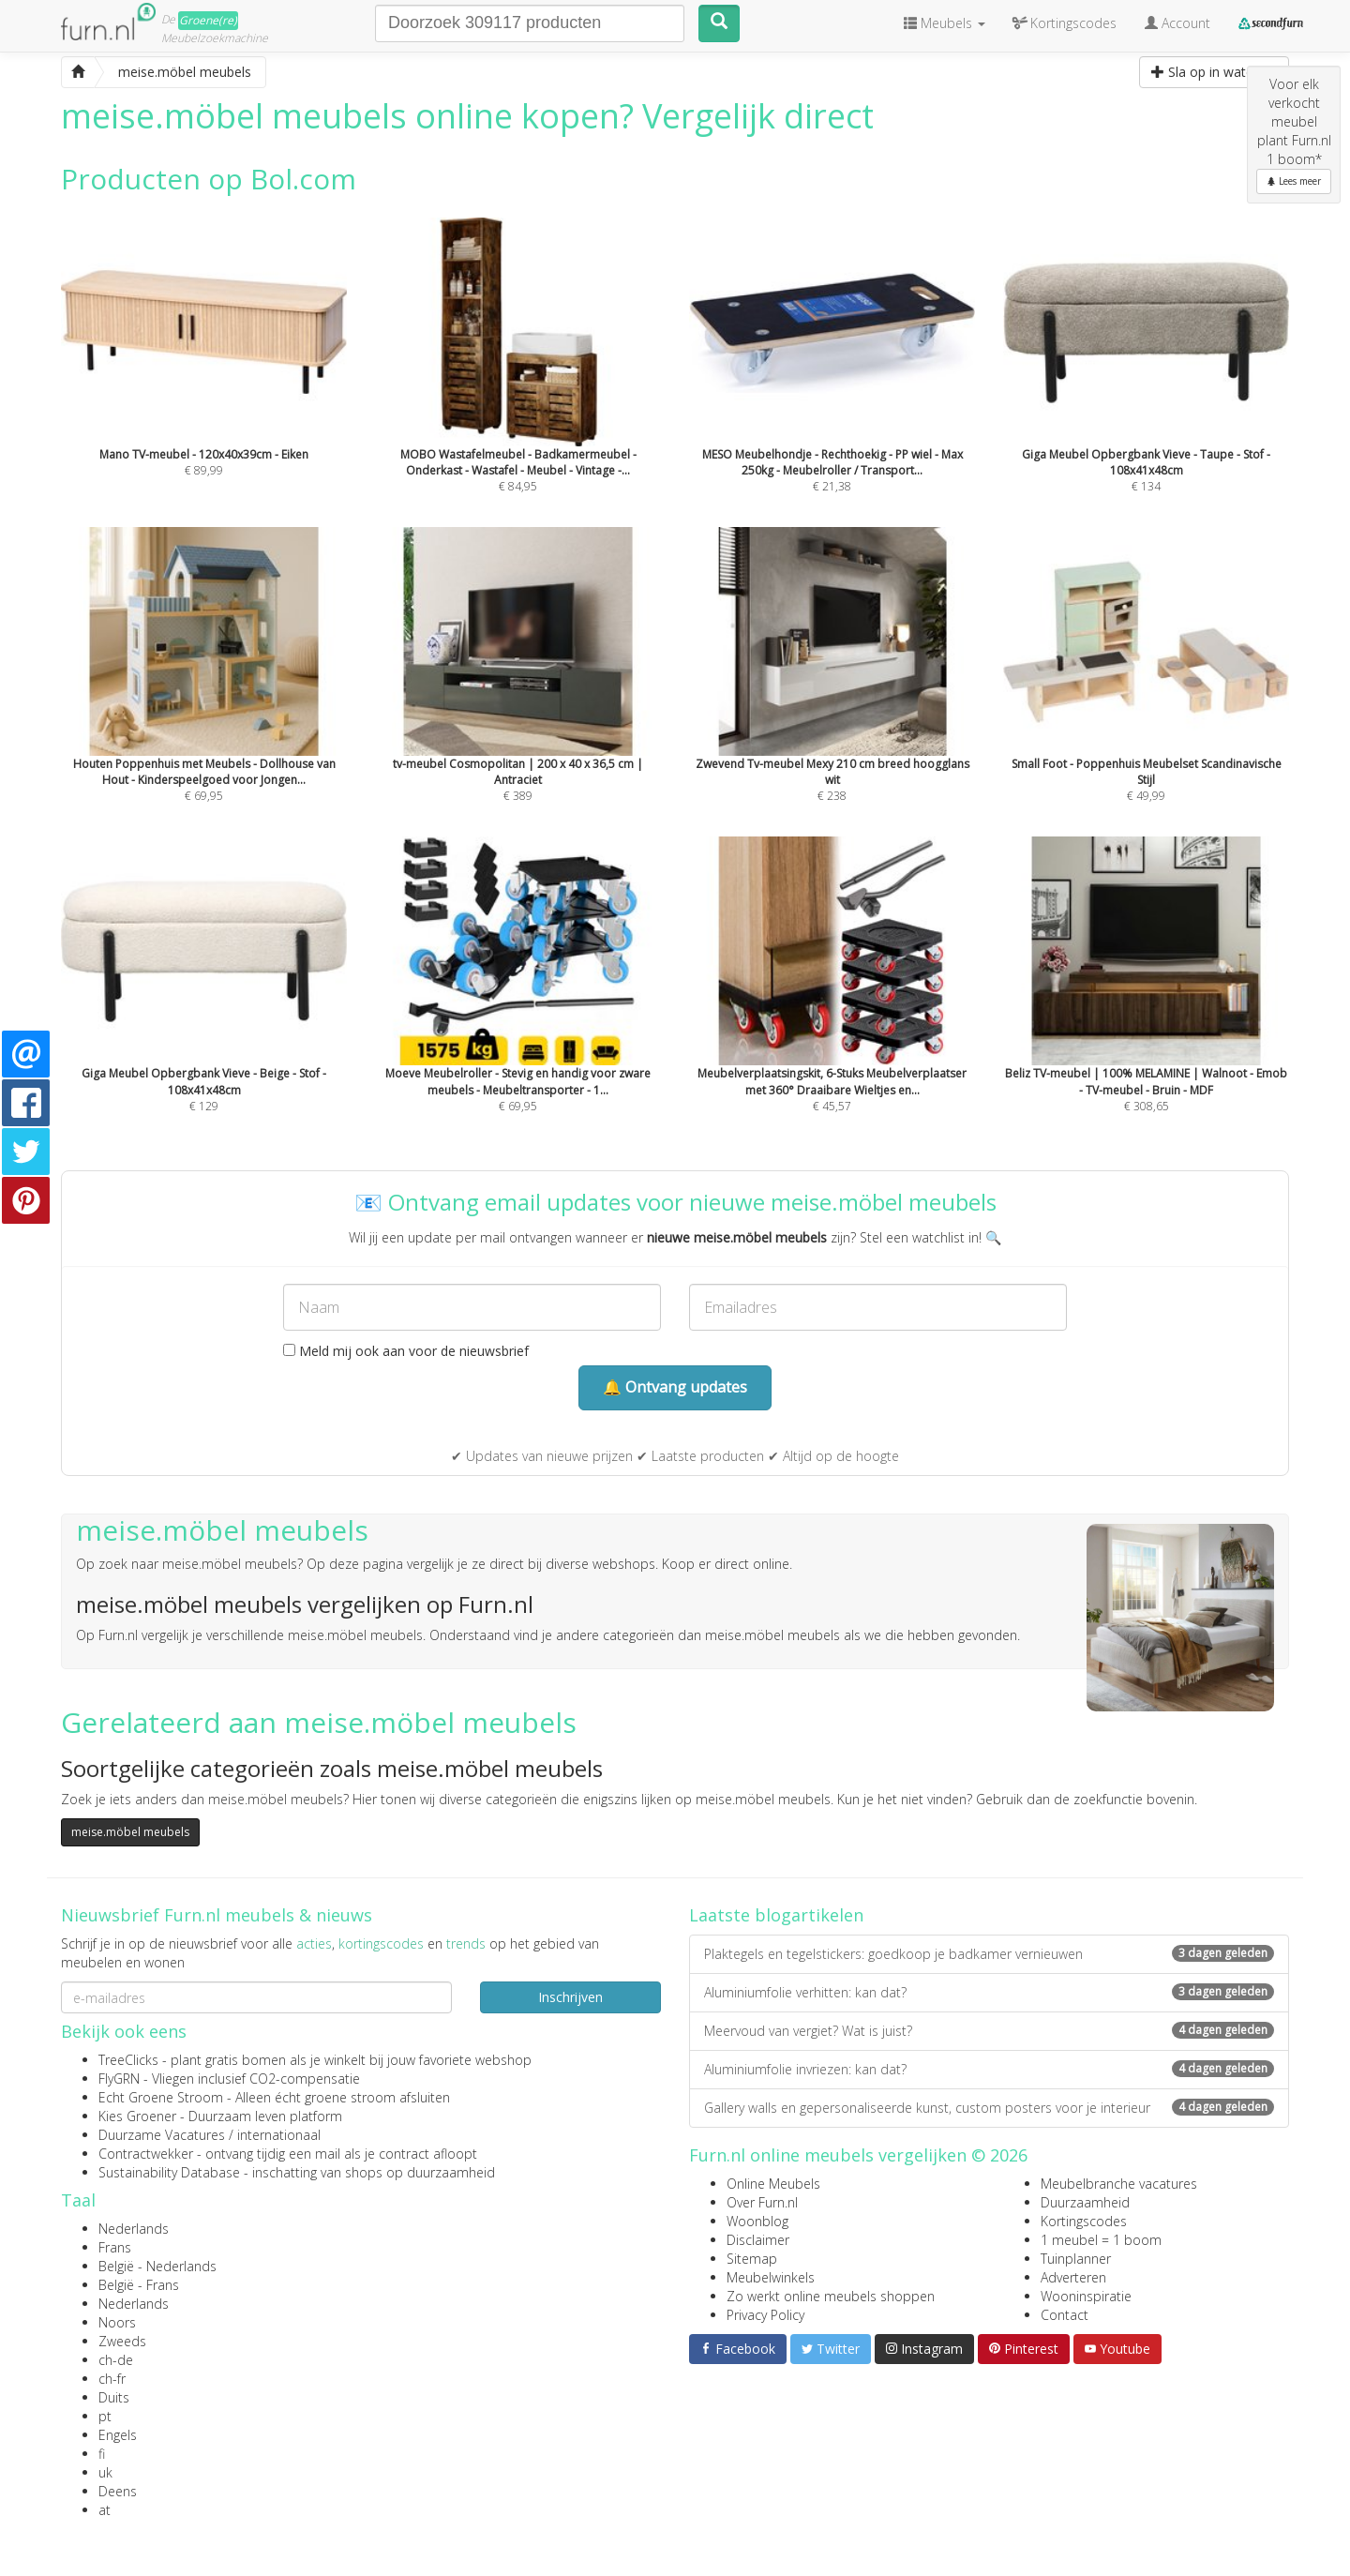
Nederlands (133, 2228)
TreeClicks (128, 2060)
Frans (114, 2247)
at (104, 2510)
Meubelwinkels (771, 2277)
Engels (117, 2435)
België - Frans (138, 2285)
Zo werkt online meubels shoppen (831, 2296)
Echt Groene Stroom (160, 2097)
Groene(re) (208, 20)
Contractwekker (145, 2153)
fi (101, 2454)
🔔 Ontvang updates (675, 1387)
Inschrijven (570, 1997)
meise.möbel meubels (130, 1832)
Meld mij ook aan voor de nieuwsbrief (406, 1351)
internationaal (279, 2135)
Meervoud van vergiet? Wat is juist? (989, 2031)
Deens (117, 2491)
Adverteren (1073, 2277)
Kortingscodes (1084, 2221)
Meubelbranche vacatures (1119, 2183)
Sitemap (752, 2258)
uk (105, 2472)
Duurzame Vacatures (161, 2135)
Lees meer (1294, 181)
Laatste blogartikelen (776, 1915)
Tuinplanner (1076, 2258)
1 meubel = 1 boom (1101, 2240)
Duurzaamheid (1085, 2202)
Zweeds (122, 2341)
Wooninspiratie (1086, 2296)
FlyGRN (119, 2078)
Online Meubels (773, 2183)
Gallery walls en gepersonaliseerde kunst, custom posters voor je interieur (989, 2108)
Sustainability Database (169, 2172)
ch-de (115, 2360)
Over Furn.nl (762, 2202)
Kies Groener (137, 2116)
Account (1177, 23)
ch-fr (112, 2379)
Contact (1064, 2315)
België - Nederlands (157, 2266)
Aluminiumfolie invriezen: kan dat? (989, 2069)
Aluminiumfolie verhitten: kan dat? (989, 1992)
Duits (113, 2397)
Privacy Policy (765, 2315)
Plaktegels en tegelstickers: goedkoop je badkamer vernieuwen (989, 1954)
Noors (117, 2322)
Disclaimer (758, 2240)
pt (105, 2416)
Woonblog (757, 2221)
